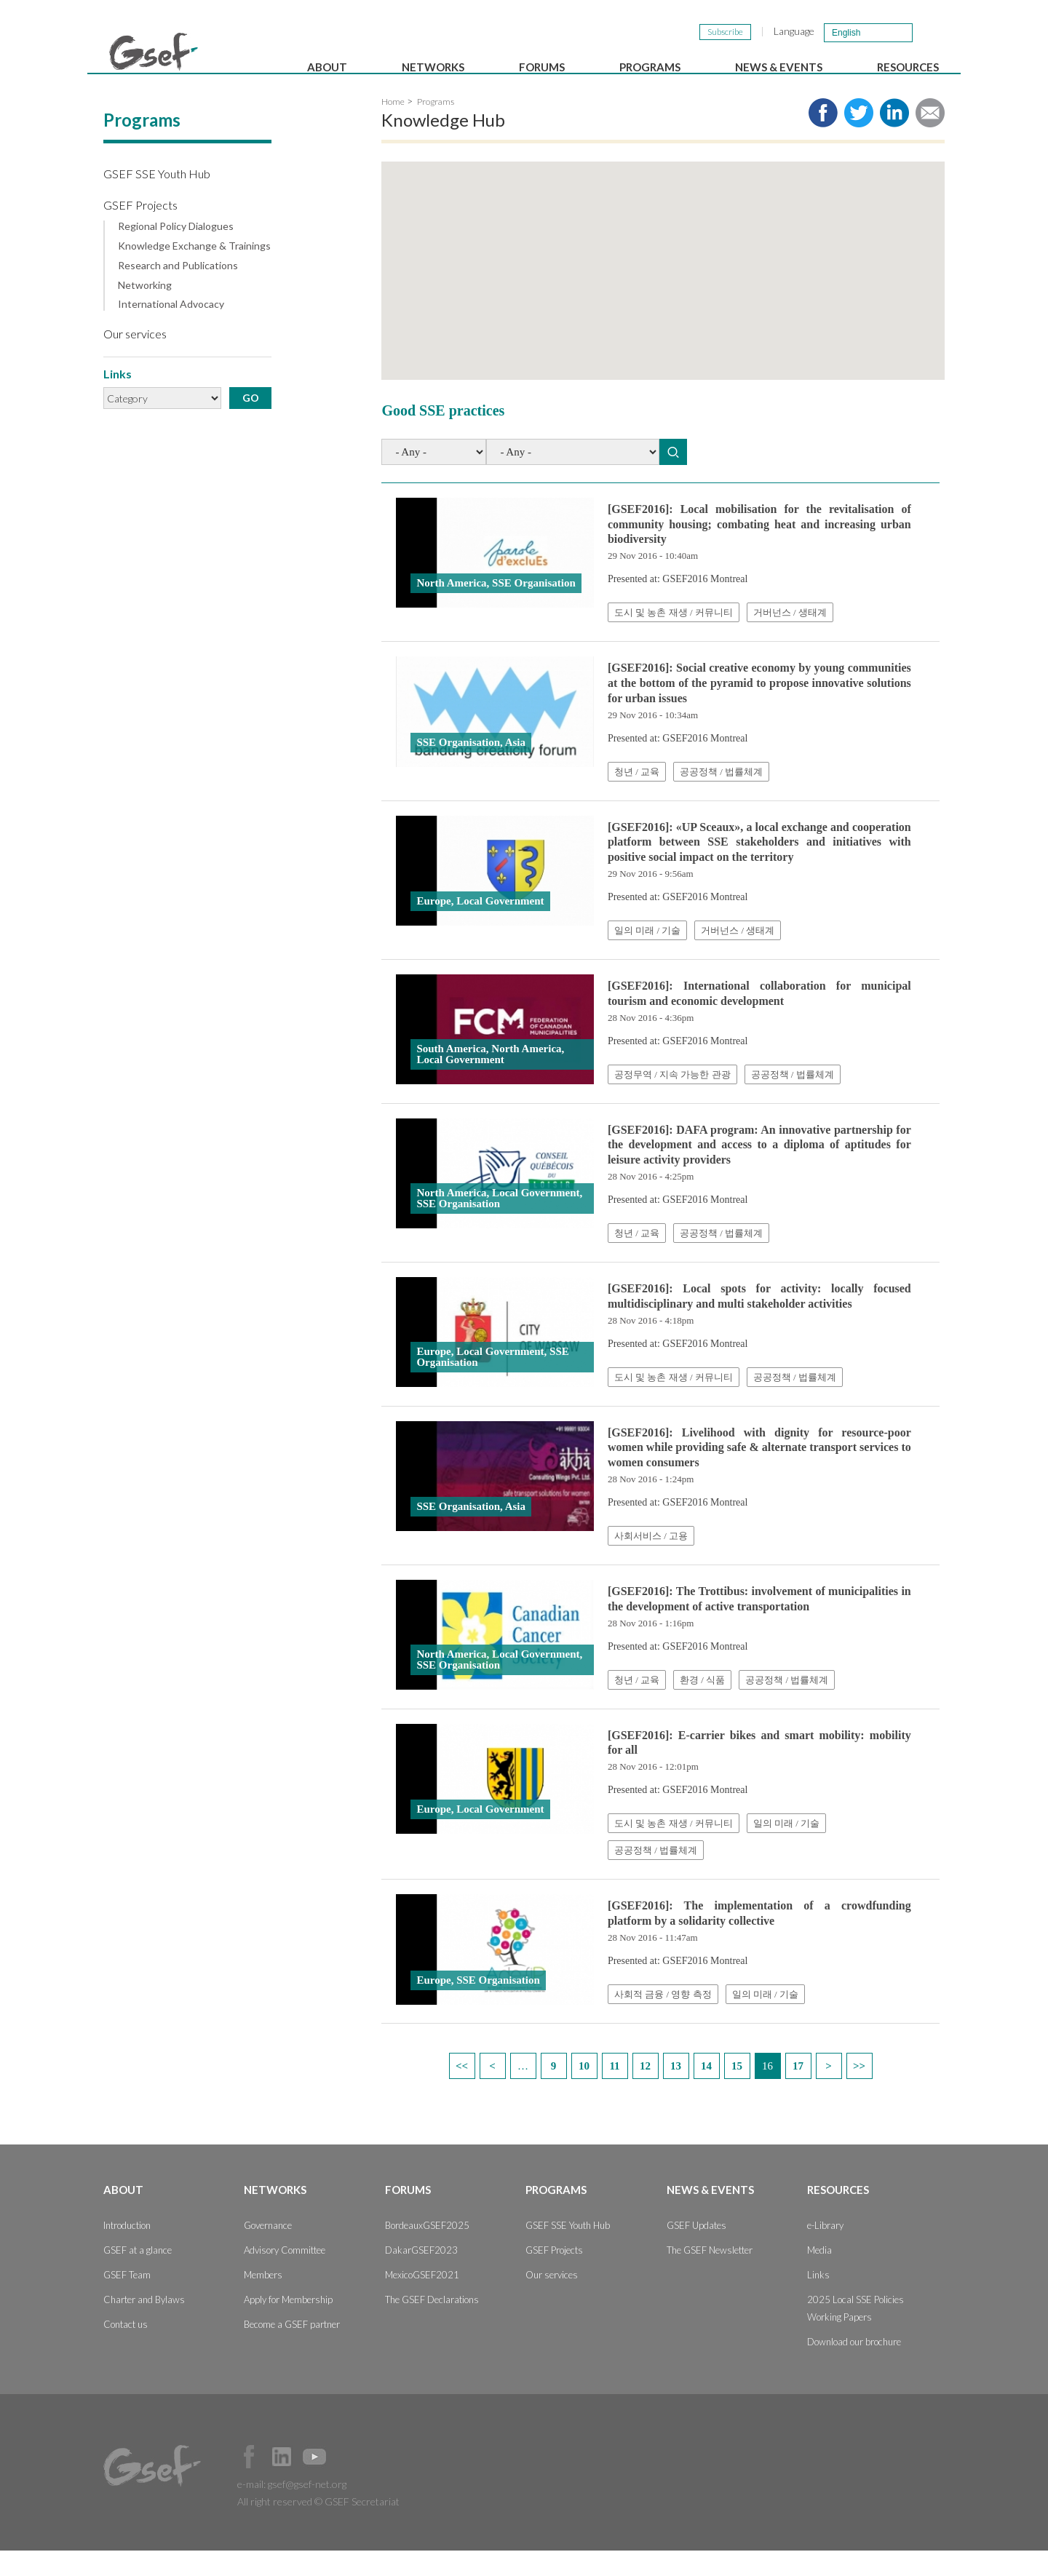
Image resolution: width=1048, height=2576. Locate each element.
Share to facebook (823, 138)
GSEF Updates (696, 2251)
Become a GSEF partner (292, 2350)
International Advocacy (171, 330)
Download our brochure (854, 2367)
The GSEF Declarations (432, 2325)
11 (614, 2091)
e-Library (825, 2251)
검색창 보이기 (930, 32)
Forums (542, 66)
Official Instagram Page (347, 2482)
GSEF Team (127, 2300)
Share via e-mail (930, 138)
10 (584, 2091)
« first (462, 2091)
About (327, 66)
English (846, 33)
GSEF (153, 52)
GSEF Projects (140, 230)
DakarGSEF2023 (421, 2275)
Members (263, 2300)
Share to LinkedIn (894, 138)
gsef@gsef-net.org (307, 2509)
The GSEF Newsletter (710, 2275)
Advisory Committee (284, 2275)
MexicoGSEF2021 (422, 2300)
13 (675, 2091)
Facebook (249, 2482)
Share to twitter (858, 138)
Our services (135, 359)
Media (819, 2275)
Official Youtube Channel (314, 2482)
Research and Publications (178, 291)
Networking (145, 311)
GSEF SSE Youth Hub (156, 199)
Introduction (127, 2251)
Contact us (125, 2350)
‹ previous (492, 2091)
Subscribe (725, 31)
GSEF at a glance (137, 2275)
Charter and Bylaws (144, 2325)
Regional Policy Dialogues (176, 252)
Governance (268, 2251)
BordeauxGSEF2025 (427, 2251)
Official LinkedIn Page (281, 2482)
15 (736, 2091)
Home (393, 127)
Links (818, 2300)
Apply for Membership (288, 2325)
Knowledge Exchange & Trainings (194, 271)
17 (798, 2091)
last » (859, 2091)
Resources (908, 66)
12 (645, 2091)
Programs (649, 66)
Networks (433, 66)
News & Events (778, 66)
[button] (751, 297)
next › (829, 2091)
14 (706, 2091)
